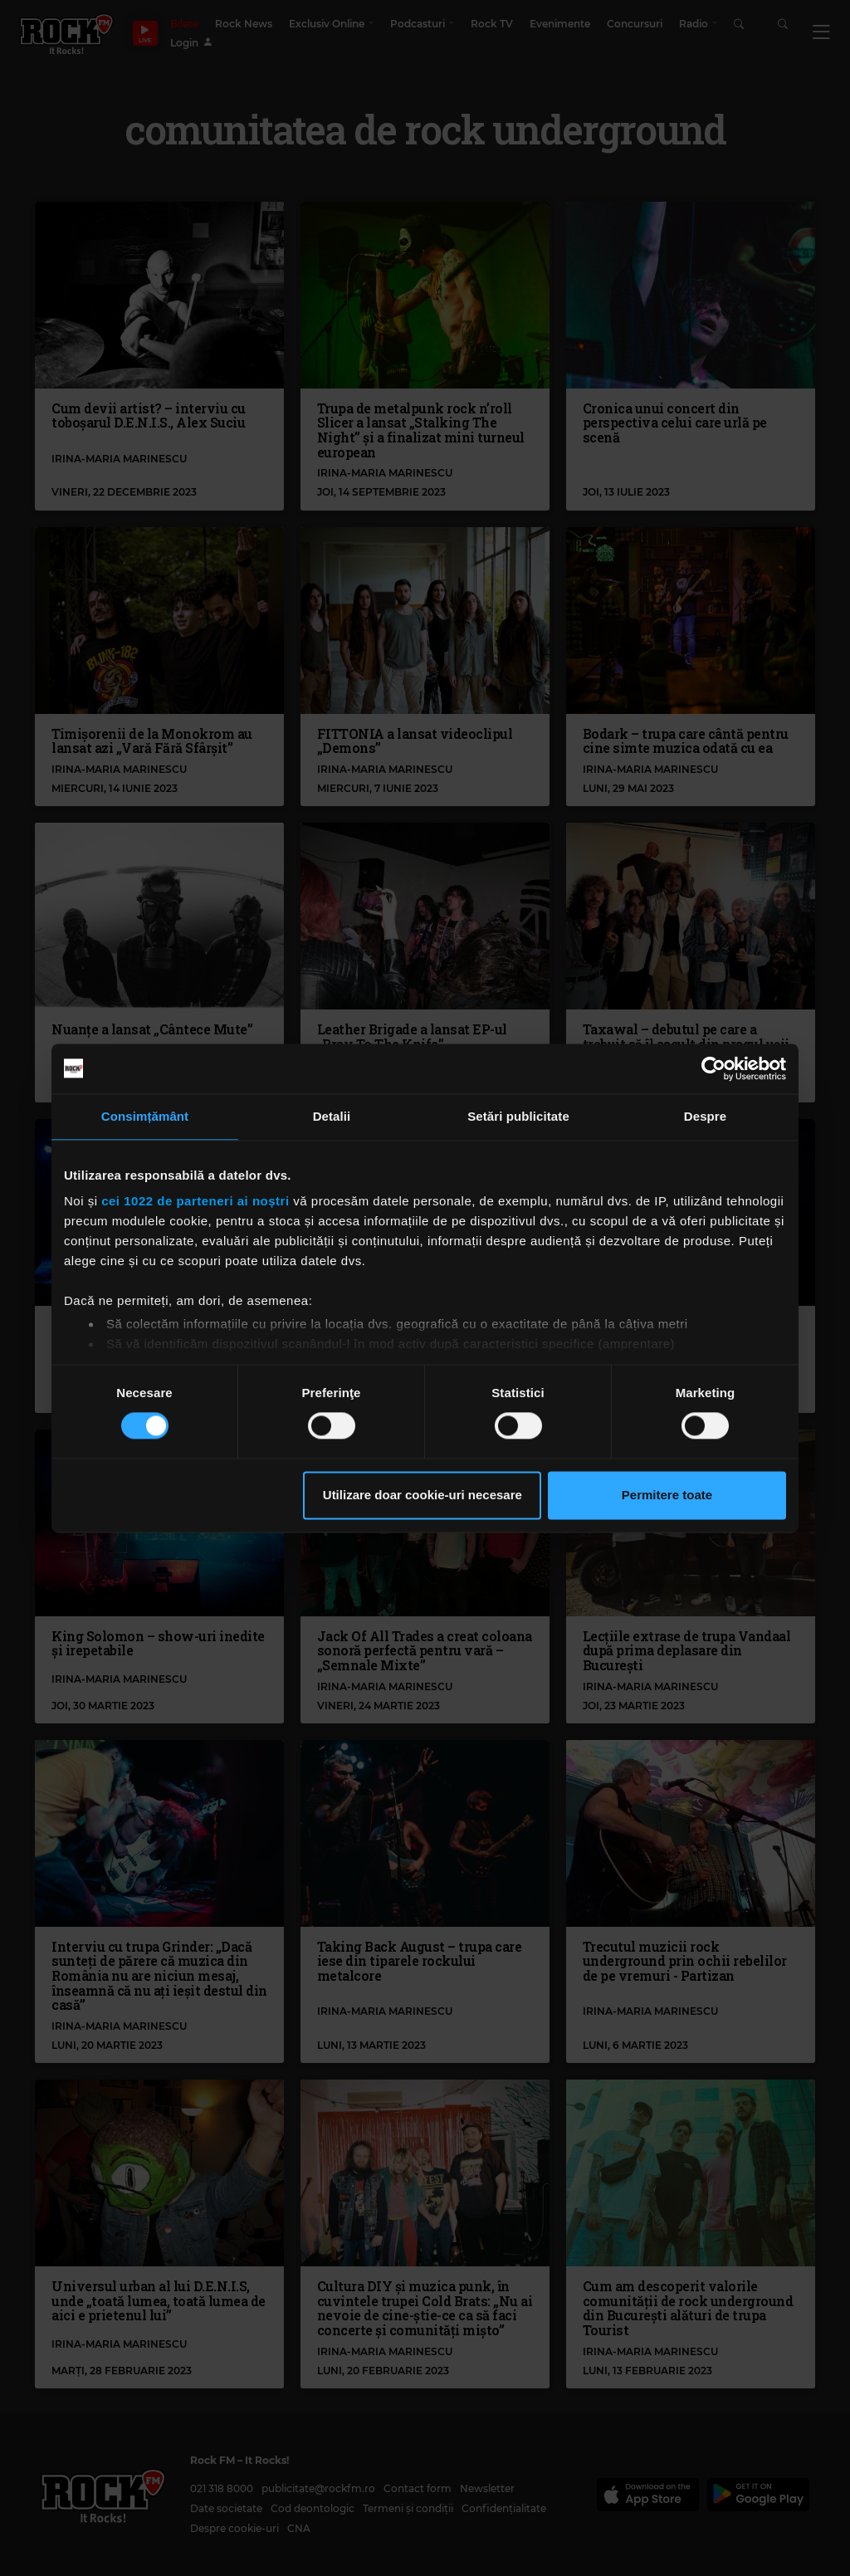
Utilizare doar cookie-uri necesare (422, 1495)
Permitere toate (667, 1495)
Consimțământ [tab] (144, 1116)
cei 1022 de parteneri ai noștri (195, 1201)
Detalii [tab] (332, 1116)
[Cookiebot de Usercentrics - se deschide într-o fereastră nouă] (713, 1068)
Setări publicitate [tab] (518, 1116)
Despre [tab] (705, 1116)
